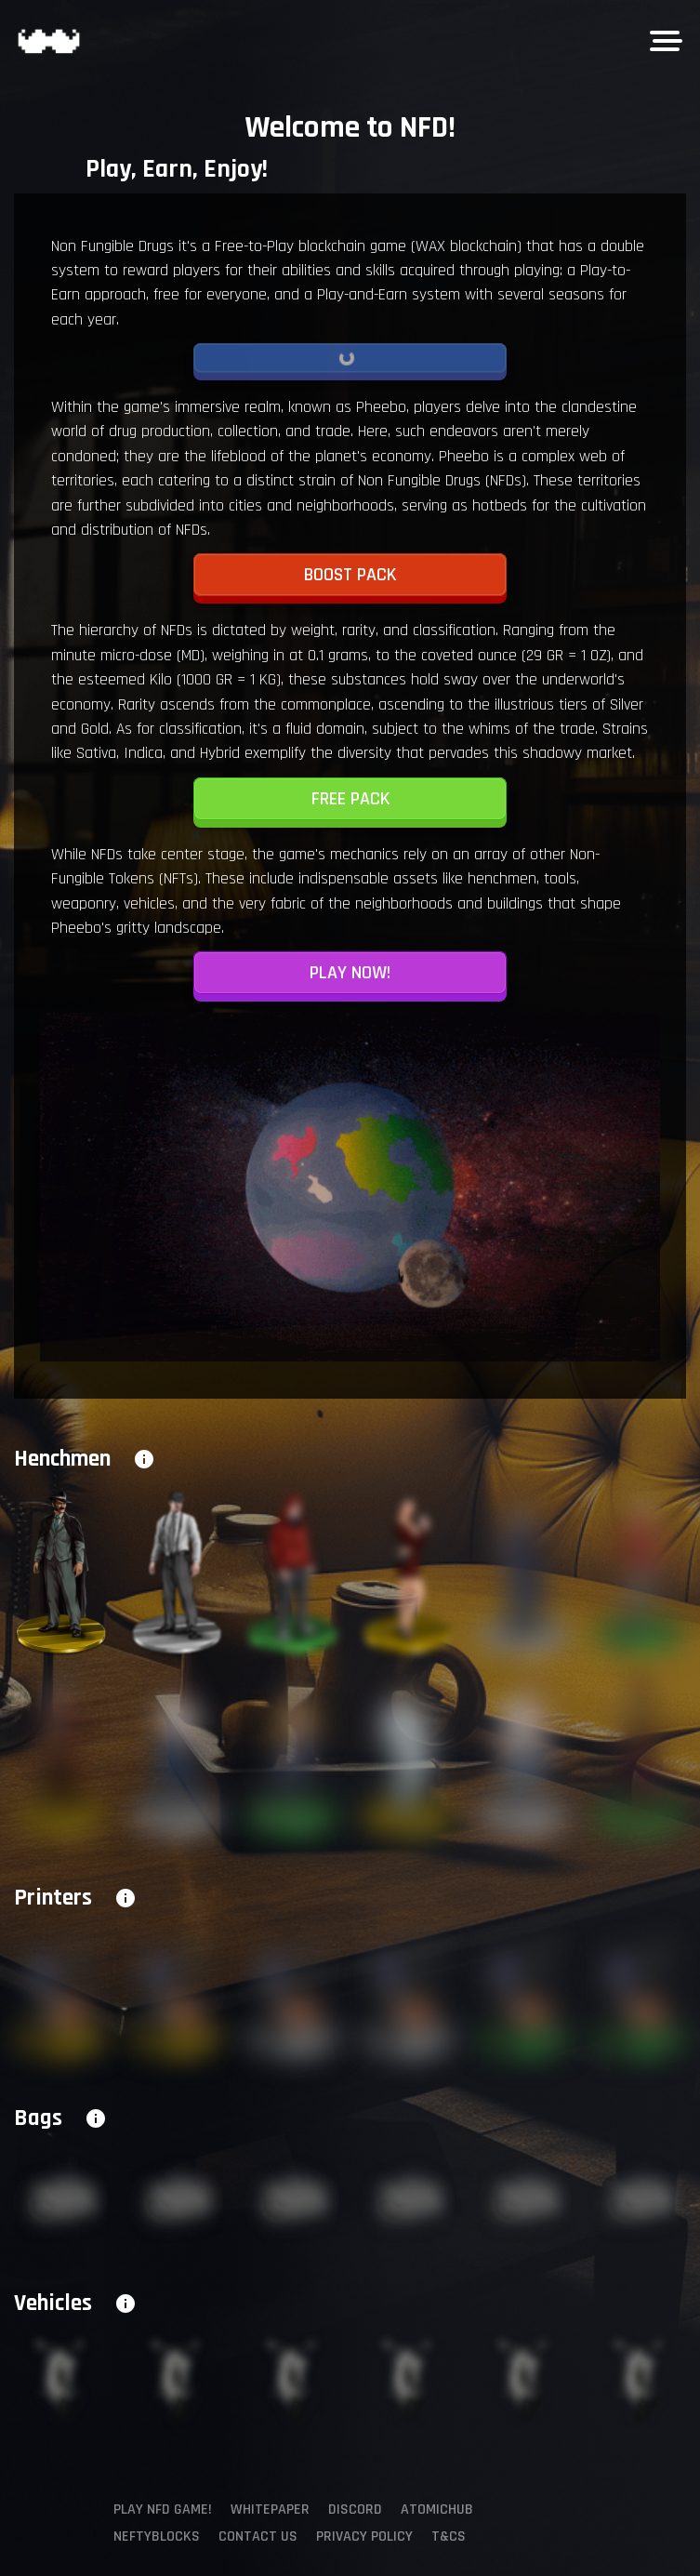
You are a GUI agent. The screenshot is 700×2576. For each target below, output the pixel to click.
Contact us (257, 2536)
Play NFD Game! (162, 2509)
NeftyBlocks (156, 2536)
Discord (355, 2509)
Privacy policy (364, 2536)
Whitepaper (270, 2509)
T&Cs (448, 2536)
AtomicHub (437, 2509)
